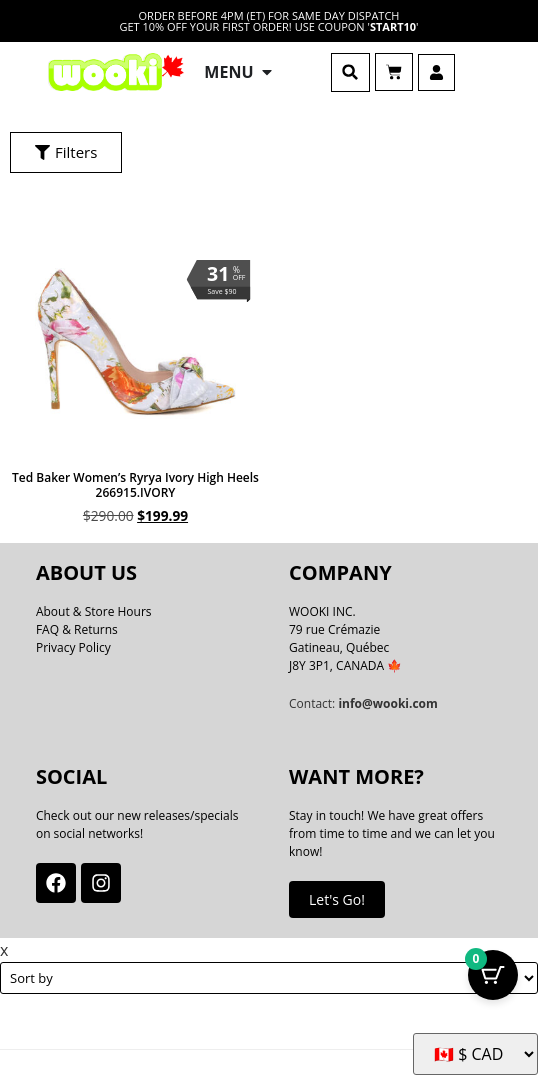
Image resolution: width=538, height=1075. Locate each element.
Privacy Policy (73, 647)
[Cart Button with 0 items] (493, 975)
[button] (350, 72)
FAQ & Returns (77, 629)
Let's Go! (337, 899)
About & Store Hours (94, 611)
